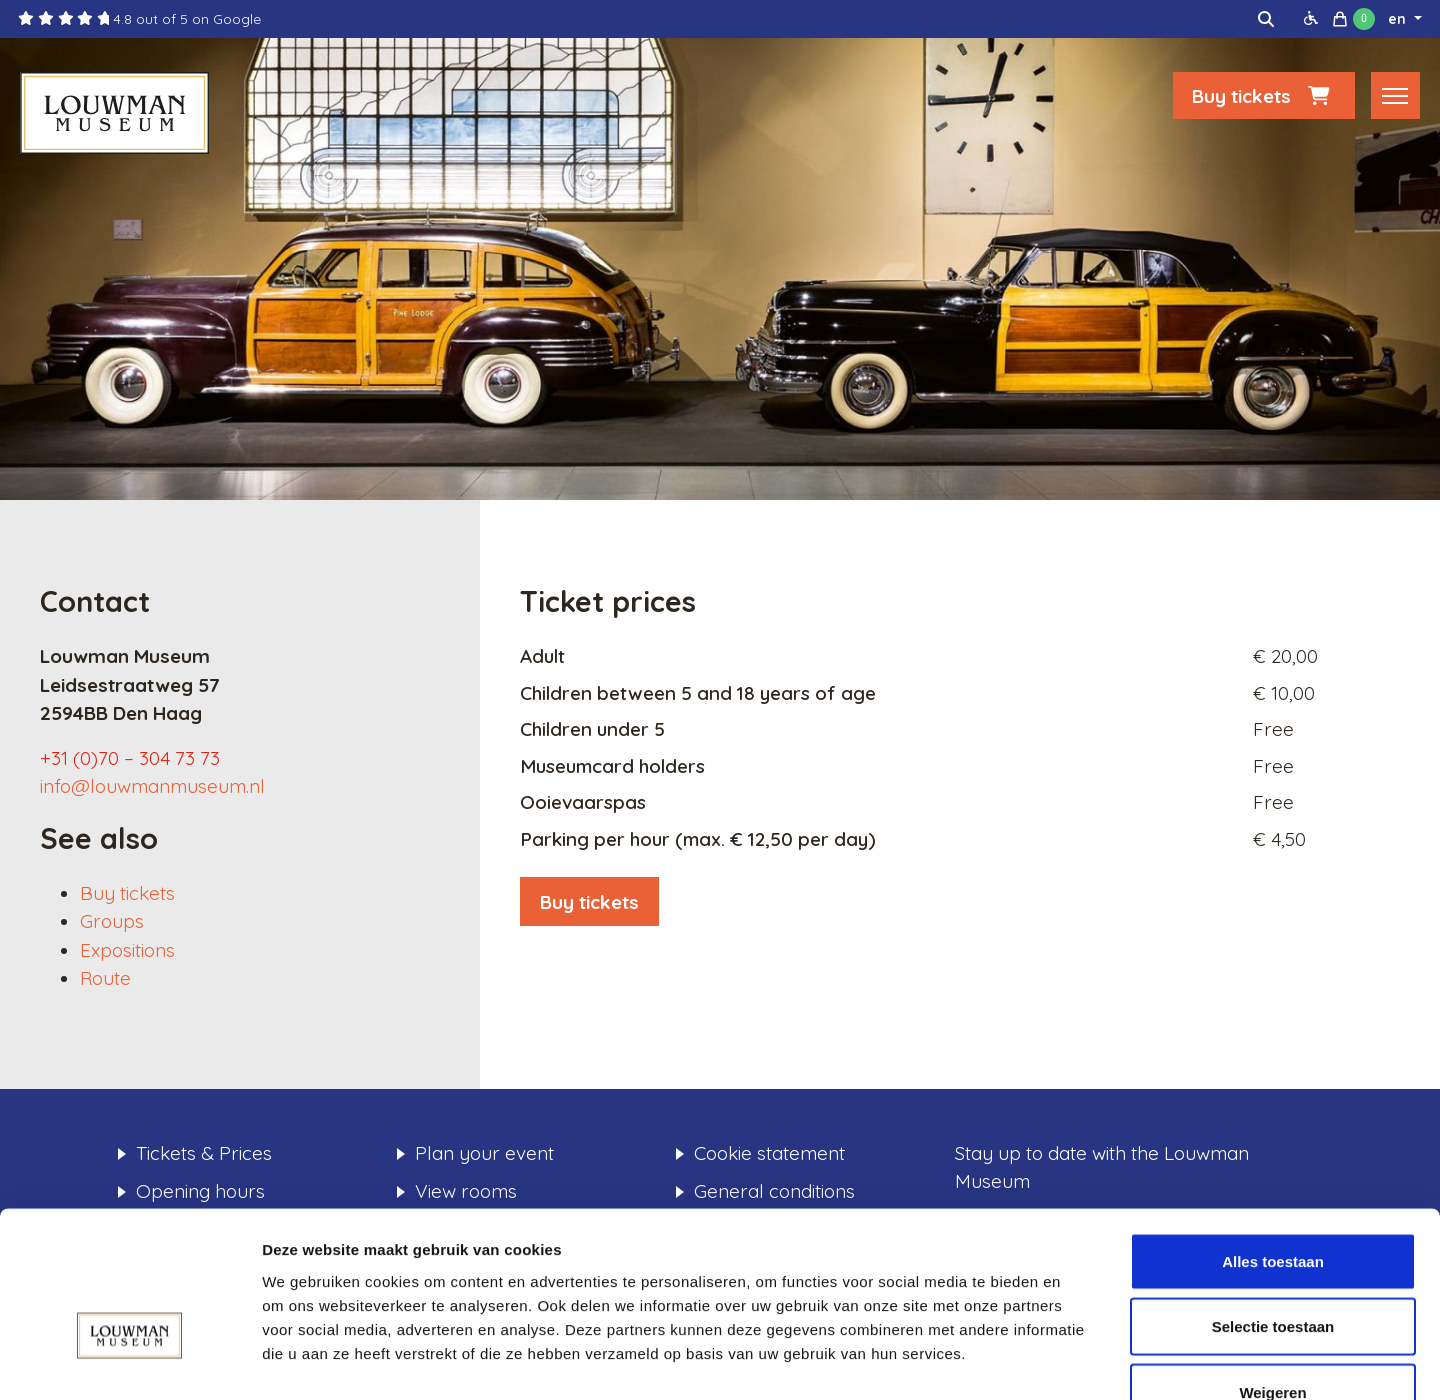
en (1399, 19)
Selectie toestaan (1273, 1203)
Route (105, 978)
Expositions (127, 950)
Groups (112, 921)
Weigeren (1272, 1268)
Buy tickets (1264, 97)
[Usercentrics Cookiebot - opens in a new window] (129, 1361)
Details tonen (1080, 1360)
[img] (1266, 19)
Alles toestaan (1273, 1137)
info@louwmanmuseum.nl (152, 786)
